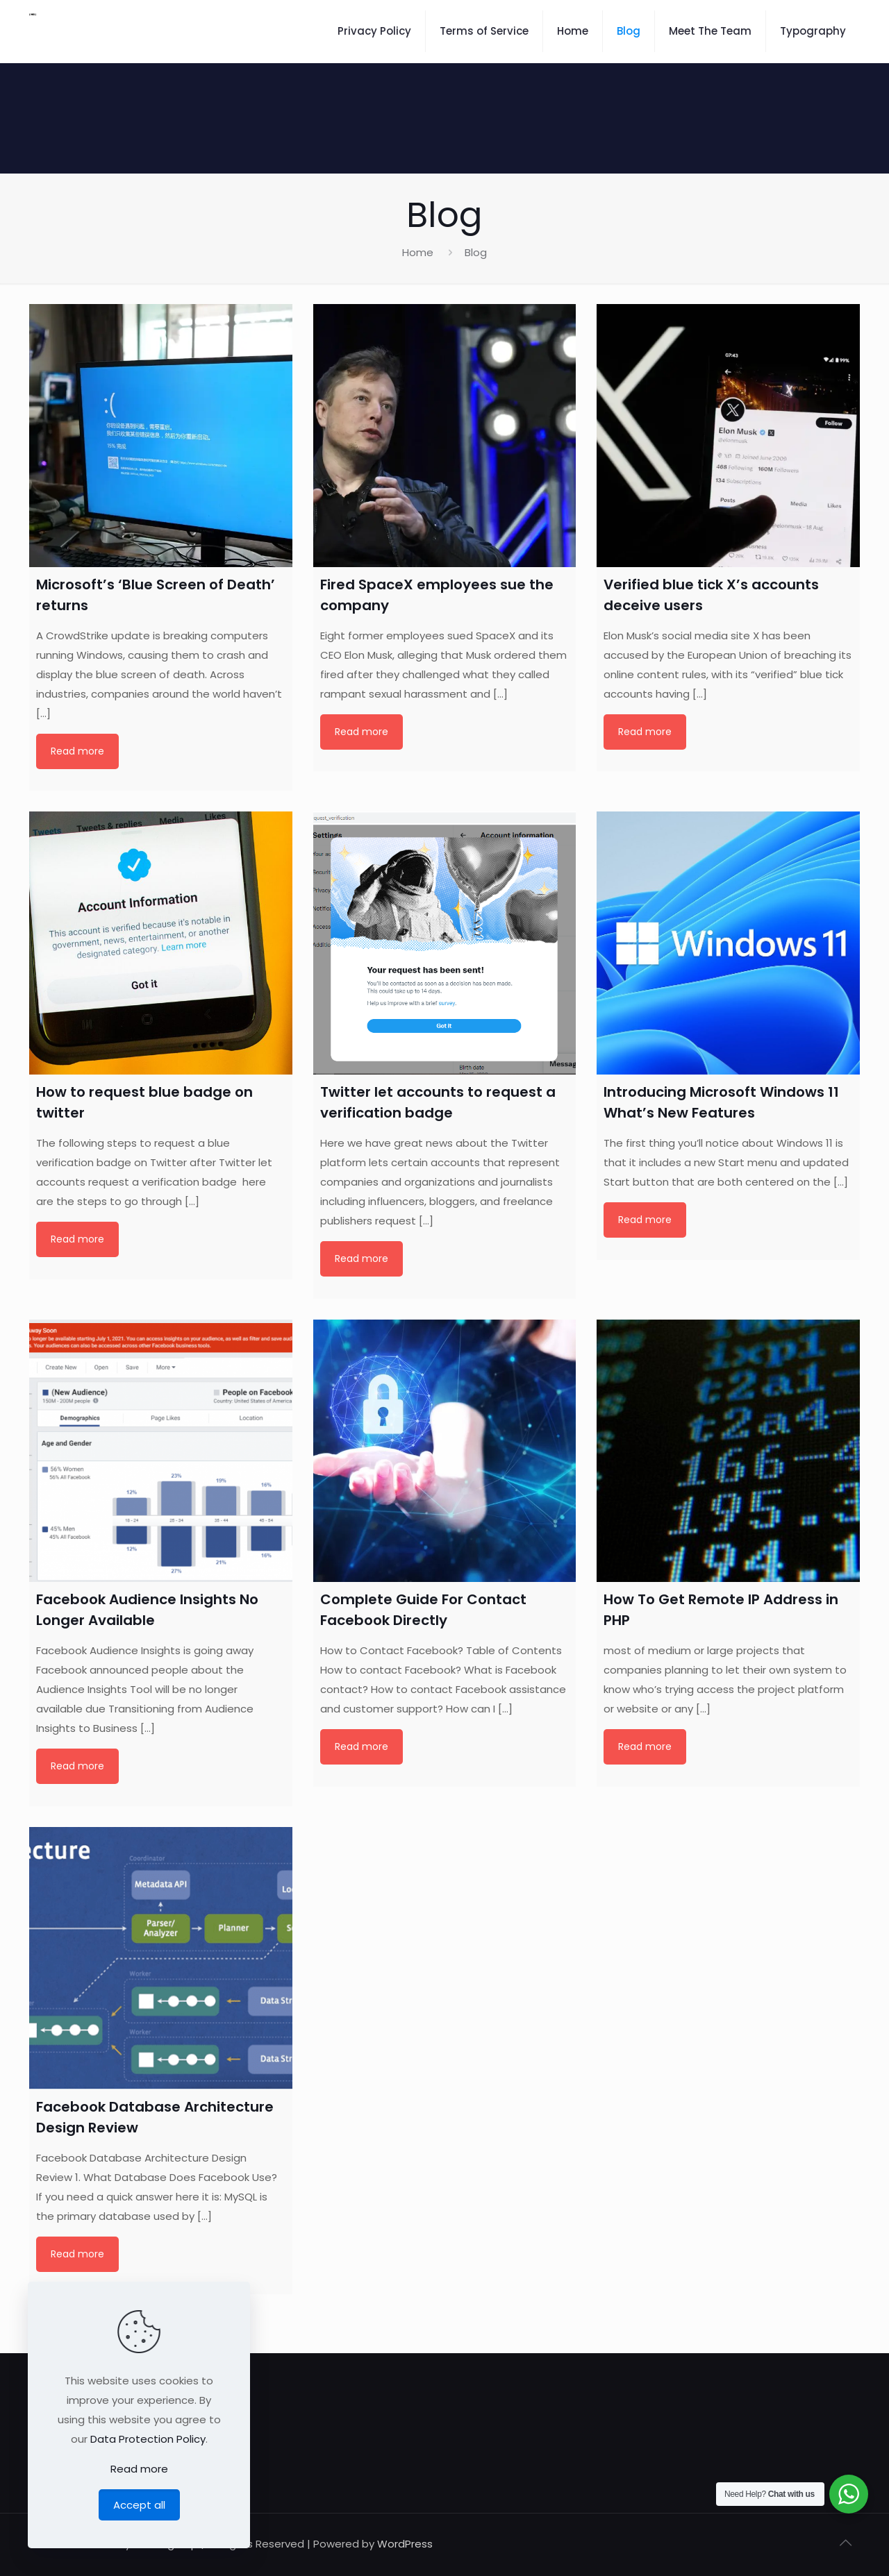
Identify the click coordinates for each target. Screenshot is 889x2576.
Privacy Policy (374, 31)
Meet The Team (710, 31)
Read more (77, 751)
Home (572, 31)
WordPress (405, 2543)
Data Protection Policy (148, 2439)
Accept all (139, 2505)
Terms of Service (484, 31)
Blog (628, 31)
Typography (813, 31)
